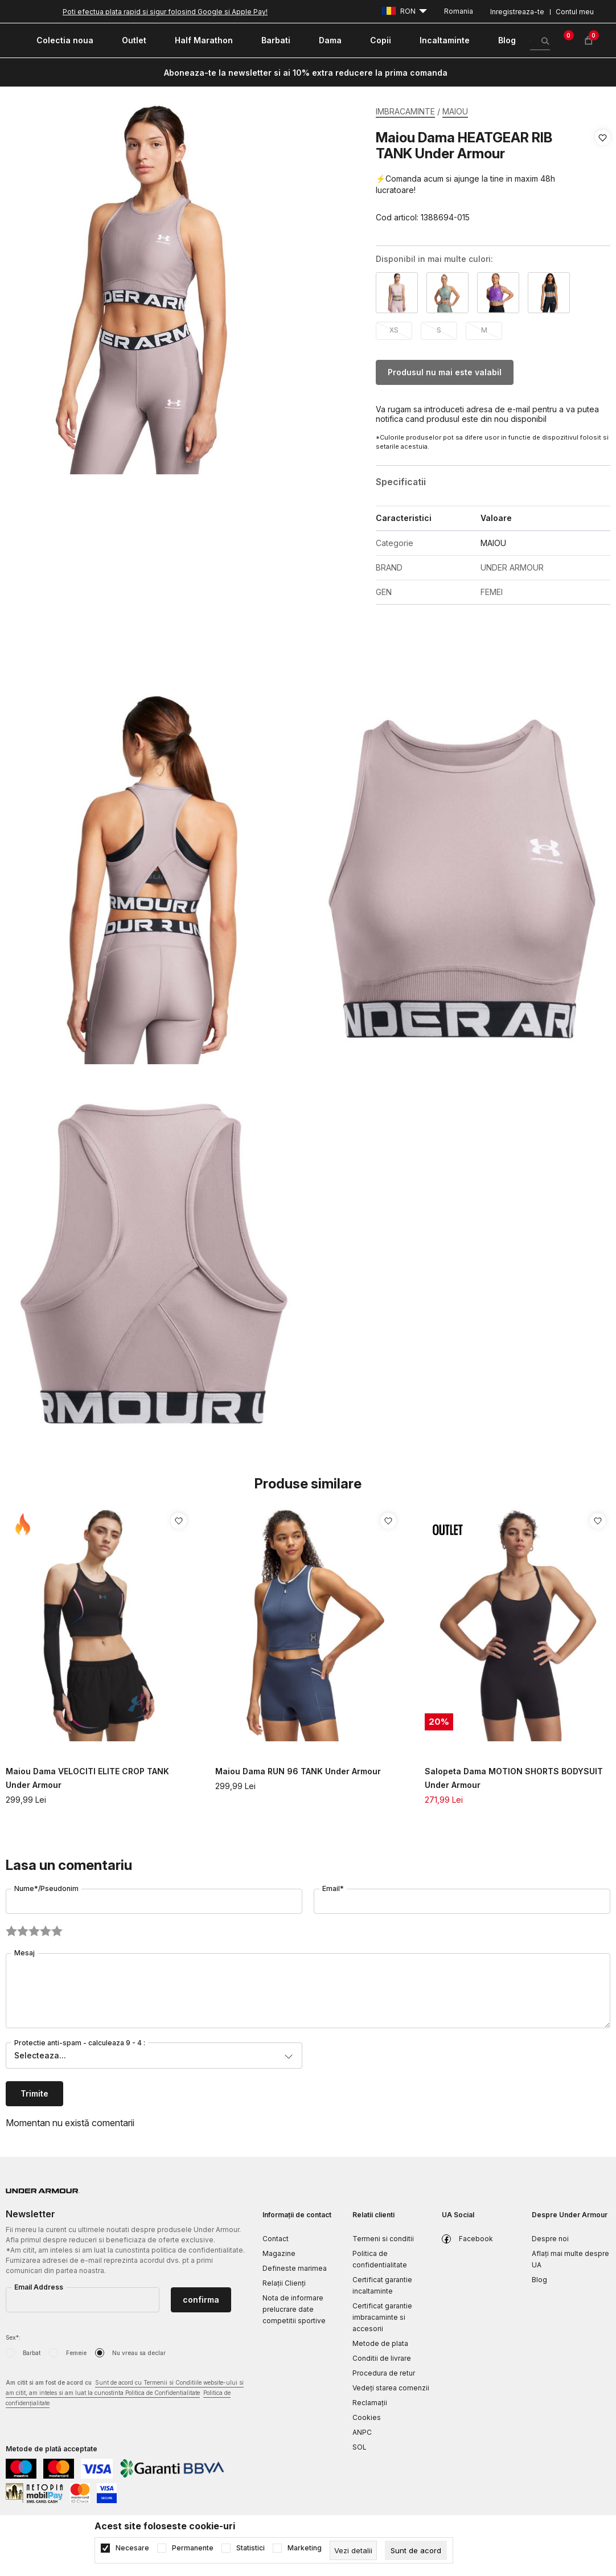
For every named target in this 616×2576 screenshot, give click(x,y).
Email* (333, 1888)
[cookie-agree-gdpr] (416, 2550)
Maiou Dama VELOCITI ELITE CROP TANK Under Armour (87, 1778)
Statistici (250, 2548)
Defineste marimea (294, 2268)
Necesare (132, 2548)
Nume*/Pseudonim (46, 1888)
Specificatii (401, 481)
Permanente (192, 2548)
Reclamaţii (369, 2402)
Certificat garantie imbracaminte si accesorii (382, 2317)
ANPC (362, 2432)
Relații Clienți (284, 2283)
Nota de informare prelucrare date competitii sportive (294, 2309)
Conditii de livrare (381, 2358)
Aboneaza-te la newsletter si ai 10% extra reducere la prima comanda (305, 72)
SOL (359, 2447)
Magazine (278, 2253)
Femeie (76, 2353)
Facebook (476, 2238)
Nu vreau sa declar (139, 2353)
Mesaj (24, 1953)
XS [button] (394, 330)
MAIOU (455, 111)
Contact (275, 2238)
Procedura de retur (383, 2373)
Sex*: (13, 2337)
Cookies (366, 2417)
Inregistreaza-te (517, 11)
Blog (539, 2279)
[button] (602, 177)
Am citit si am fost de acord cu (125, 2393)
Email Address (38, 2287)
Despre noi (550, 2238)
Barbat (31, 2353)
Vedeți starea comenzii (390, 2388)
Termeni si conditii (383, 2238)
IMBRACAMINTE (405, 111)
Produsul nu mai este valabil (445, 372)
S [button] (439, 330)
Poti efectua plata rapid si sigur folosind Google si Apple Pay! (165, 11)
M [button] (484, 330)
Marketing (305, 2548)
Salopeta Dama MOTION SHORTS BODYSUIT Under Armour (514, 1778)
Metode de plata (380, 2343)
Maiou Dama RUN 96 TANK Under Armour (298, 1771)
